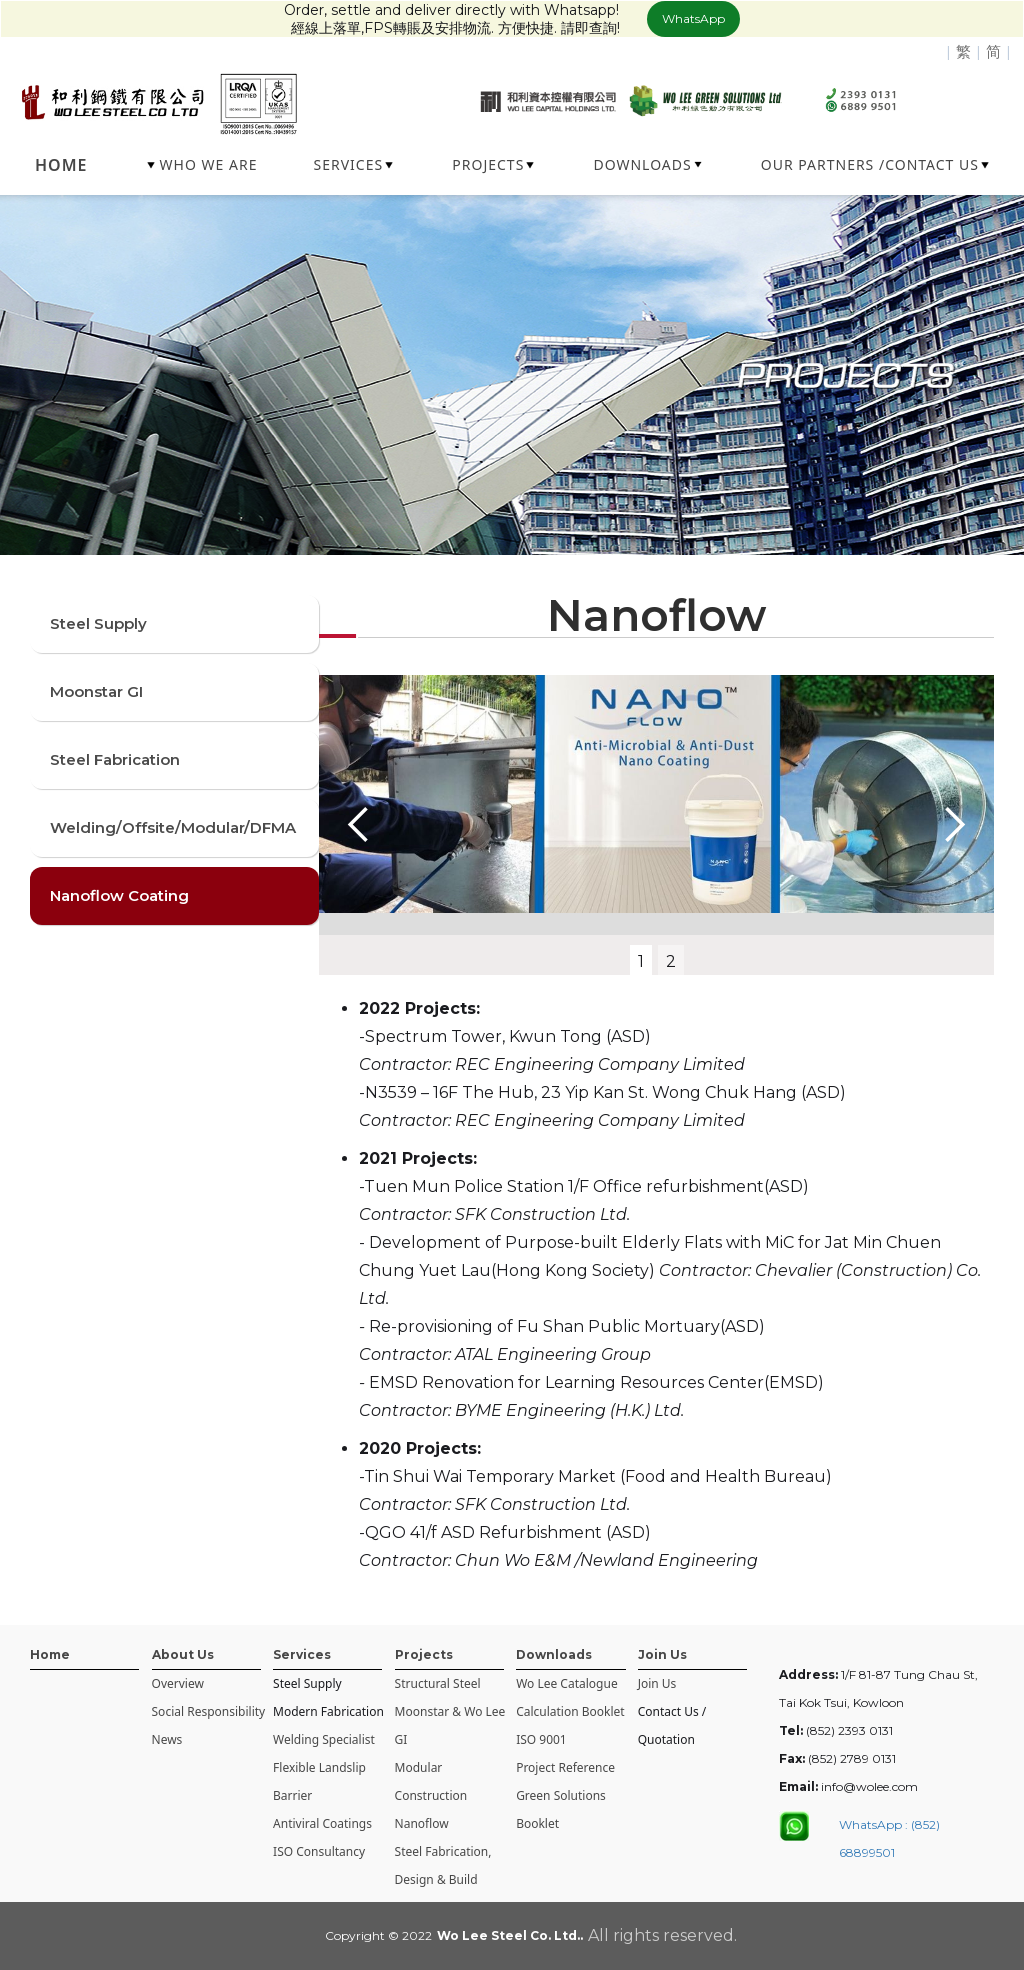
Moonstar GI (96, 691)
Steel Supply (98, 623)
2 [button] (671, 961)
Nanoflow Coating (119, 895)
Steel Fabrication (115, 759)
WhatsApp (693, 18)
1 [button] (641, 961)
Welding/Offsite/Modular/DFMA (173, 827)
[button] (203, 165)
